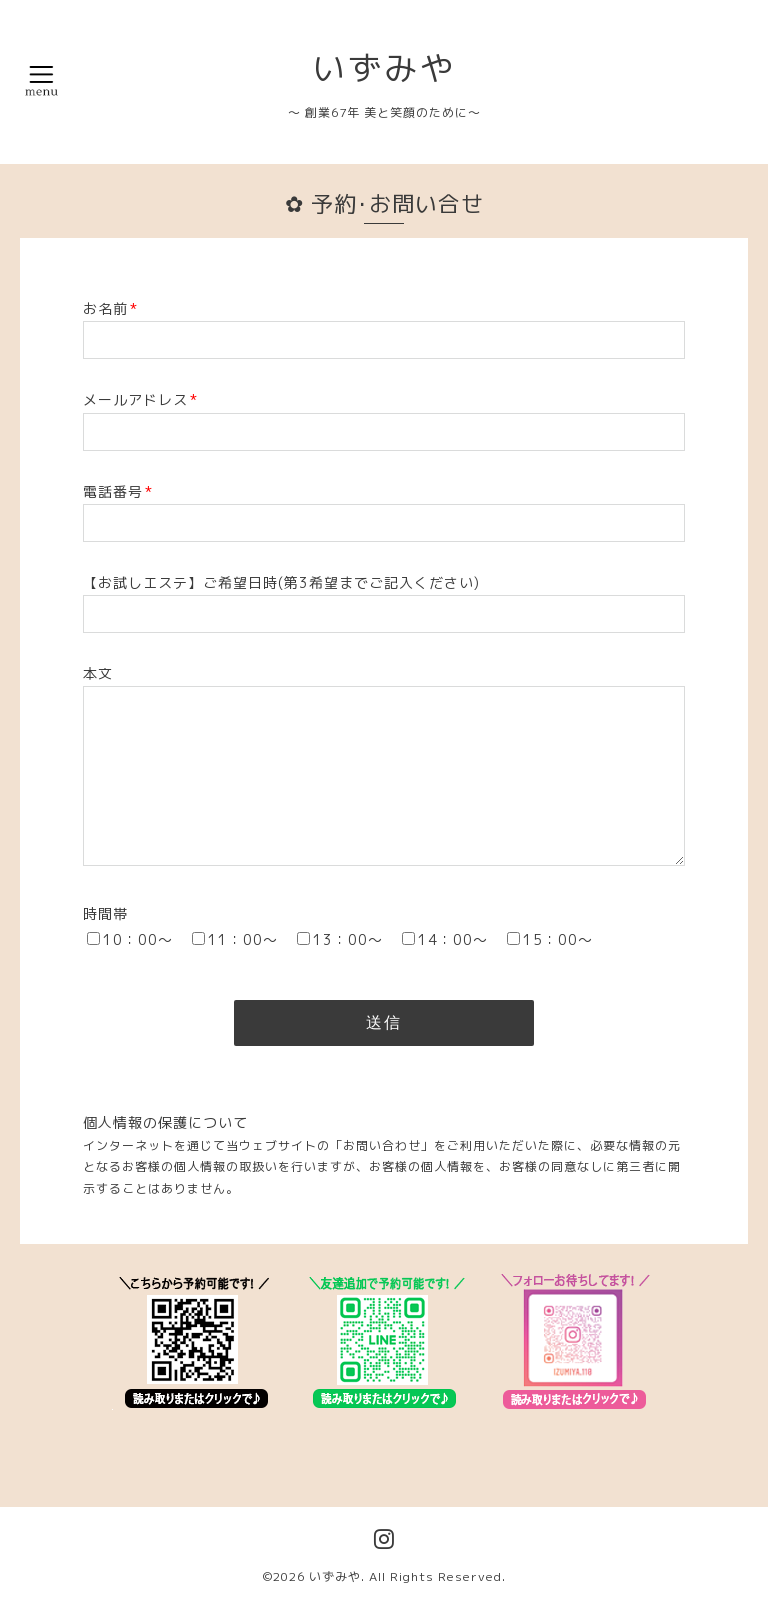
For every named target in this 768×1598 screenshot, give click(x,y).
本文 (98, 673)
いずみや (384, 68)
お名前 (110, 308)
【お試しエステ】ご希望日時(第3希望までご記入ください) (281, 582)
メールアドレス (140, 399)
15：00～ (558, 939)
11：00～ (243, 939)
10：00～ (138, 939)
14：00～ (453, 939)
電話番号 (118, 491)
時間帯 (105, 913)
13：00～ (348, 939)
